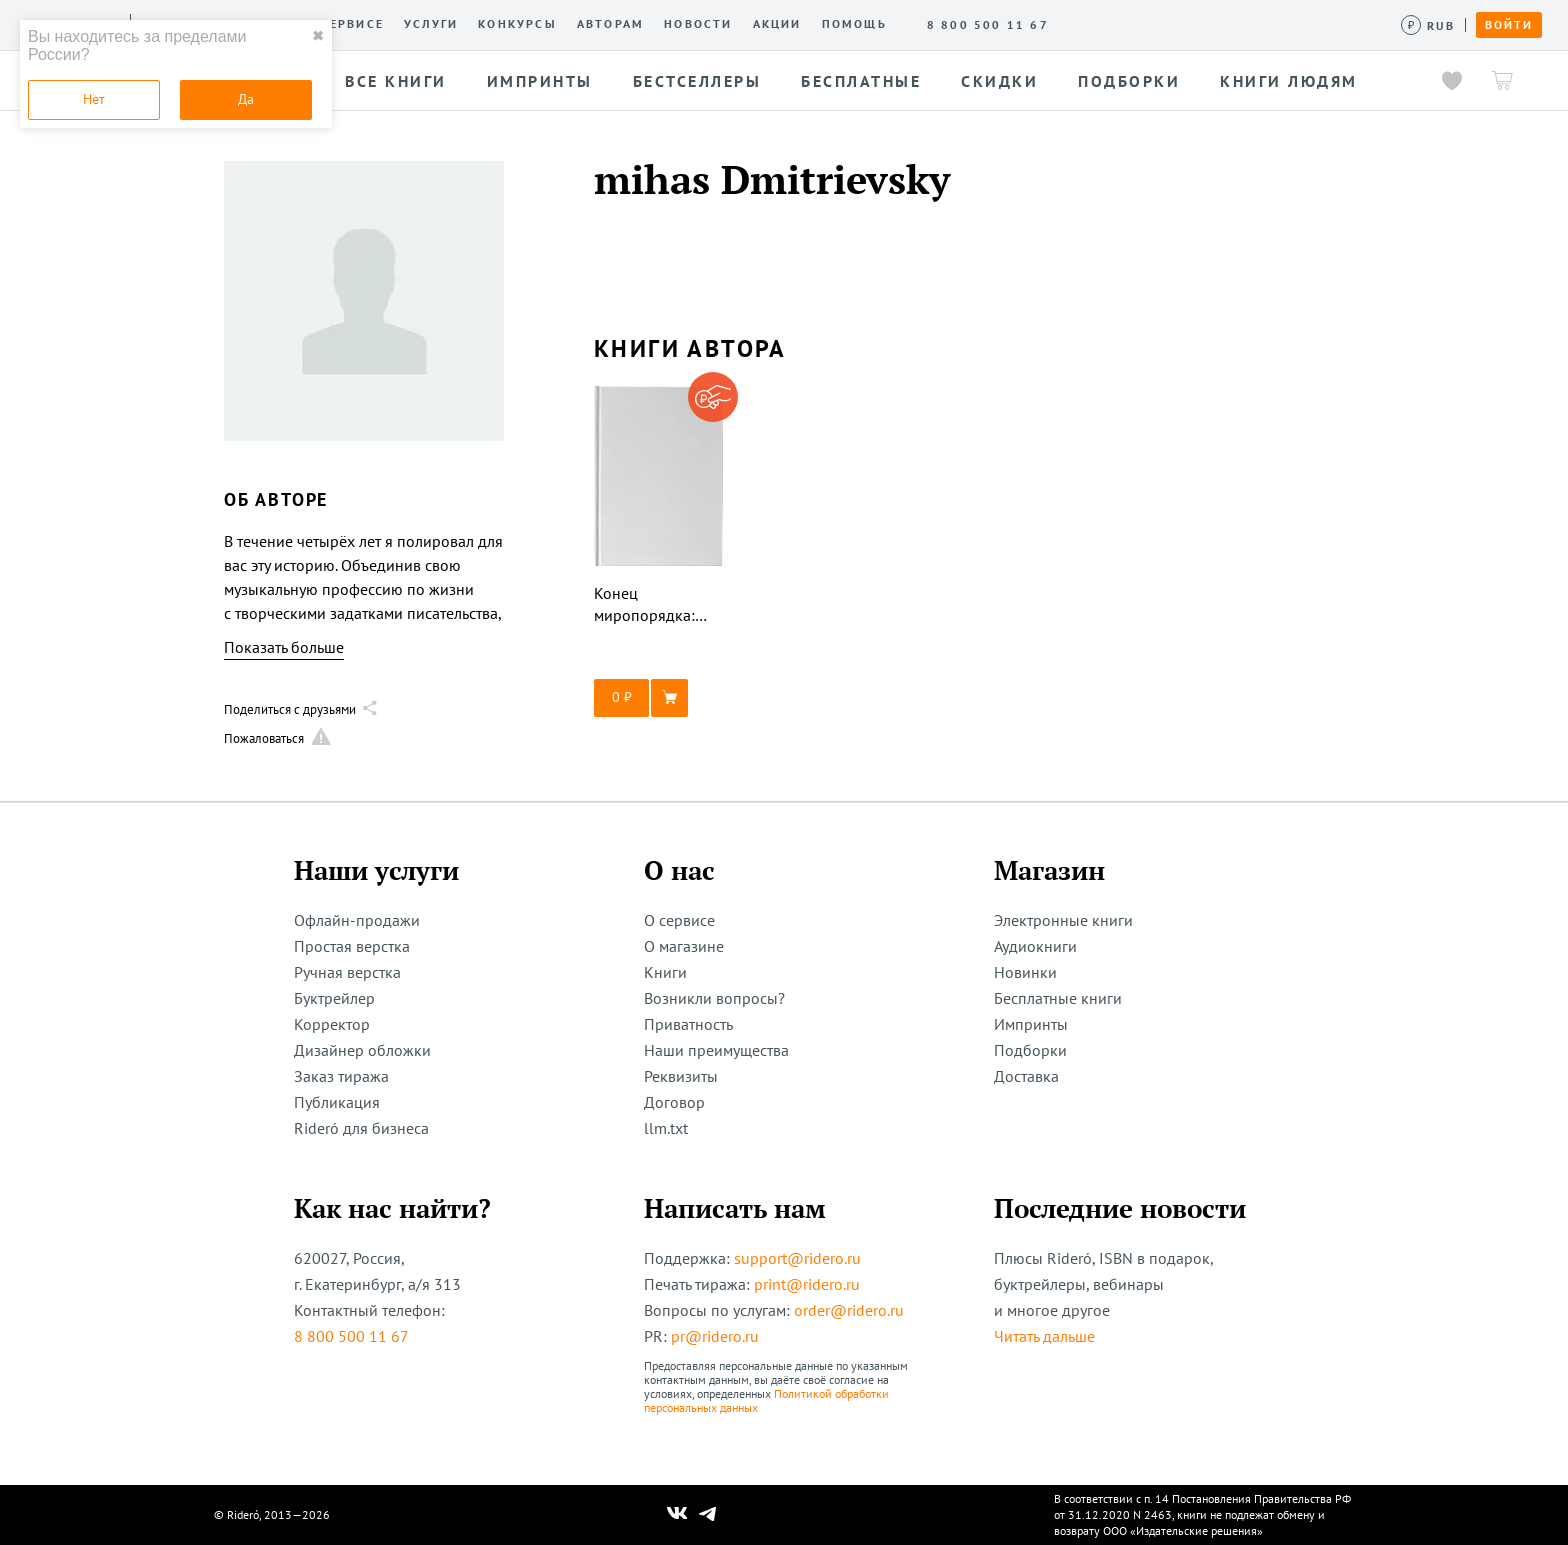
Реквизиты (681, 1076)
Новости (698, 24)
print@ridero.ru (807, 1284)
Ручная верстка (347, 972)
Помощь (854, 24)
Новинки (1025, 972)
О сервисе (344, 24)
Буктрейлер (334, 998)
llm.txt (666, 1128)
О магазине (684, 946)
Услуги (431, 24)
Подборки (1030, 1050)
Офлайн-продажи (357, 920)
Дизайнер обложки (362, 1050)
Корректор (332, 1024)
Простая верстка (352, 946)
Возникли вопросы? (714, 998)
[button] (659, 698)
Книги (665, 972)
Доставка (1026, 1076)
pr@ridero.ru (715, 1336)
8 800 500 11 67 (351, 1336)
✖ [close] (318, 36)
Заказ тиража (341, 1076)
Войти (1509, 25)
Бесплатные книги (1058, 998)
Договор (674, 1102)
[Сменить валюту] (1428, 25)
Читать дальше (1044, 1336)
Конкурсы (517, 24)
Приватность (688, 1024)
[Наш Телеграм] (708, 1515)
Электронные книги (1063, 920)
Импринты (1031, 1024)
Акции (777, 24)
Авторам (610, 24)
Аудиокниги (1035, 946)
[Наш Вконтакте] (677, 1515)
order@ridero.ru (849, 1310)
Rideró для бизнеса (361, 1128)
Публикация (337, 1102)
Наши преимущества (716, 1050)
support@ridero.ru (797, 1258)
